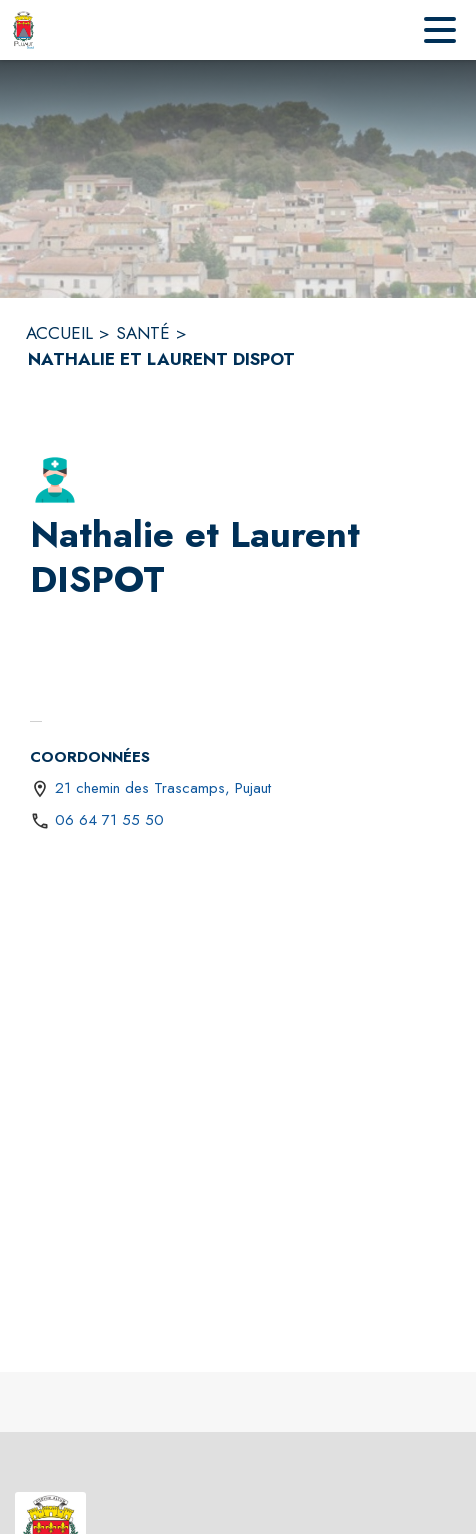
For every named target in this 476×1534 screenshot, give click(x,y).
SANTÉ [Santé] (143, 333)
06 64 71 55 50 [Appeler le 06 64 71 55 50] (109, 820)
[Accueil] (23, 30)
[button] (55, 480)
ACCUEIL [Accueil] (59, 333)
